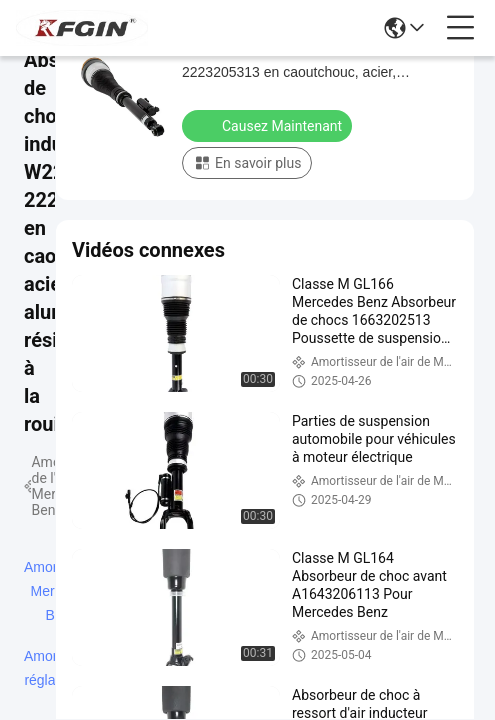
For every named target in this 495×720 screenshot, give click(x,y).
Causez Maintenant (269, 125)
